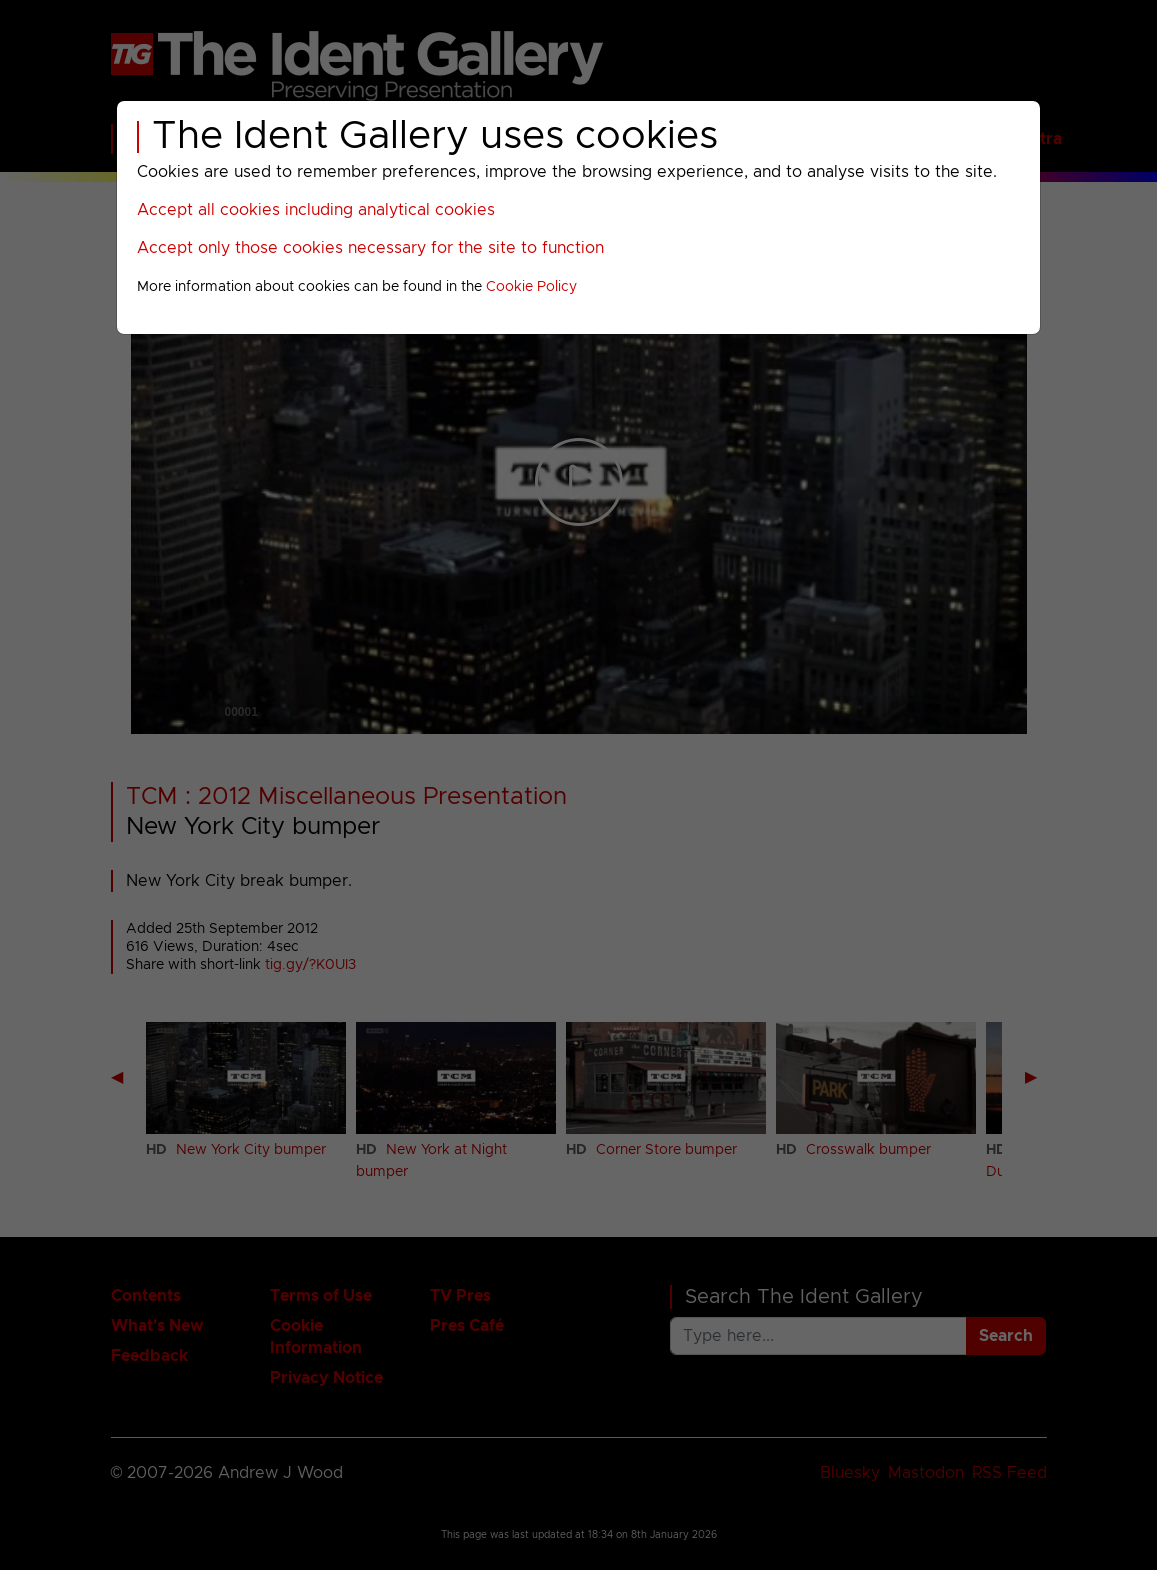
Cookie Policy (531, 287)
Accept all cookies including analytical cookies (316, 210)
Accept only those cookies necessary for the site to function (370, 248)
